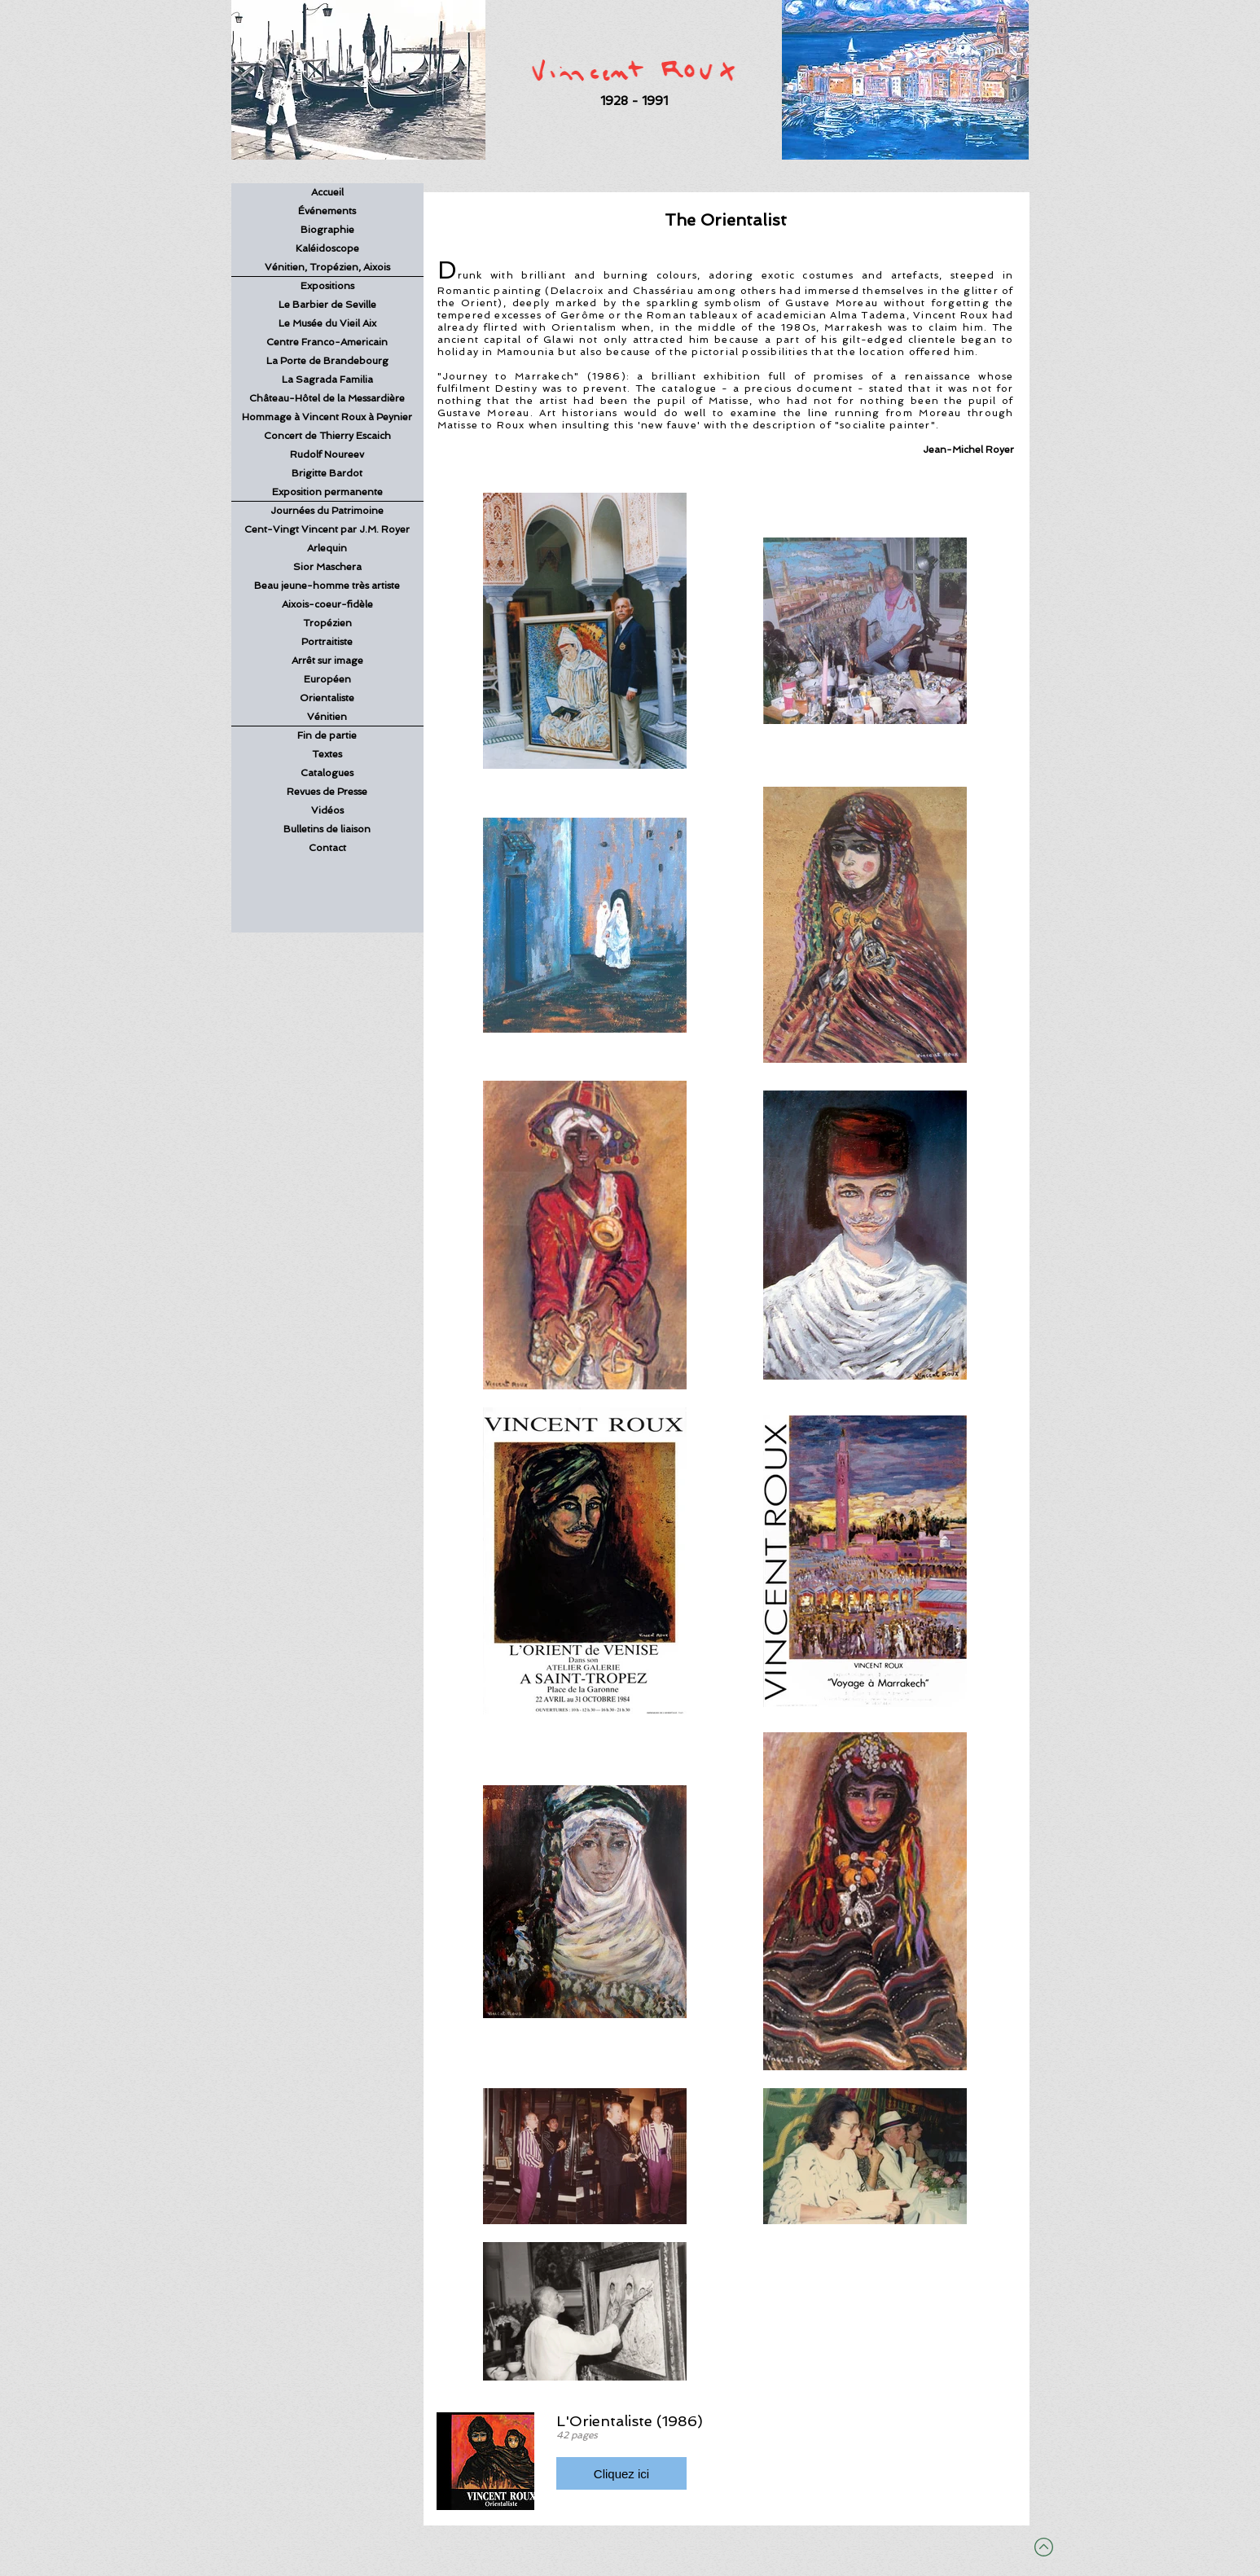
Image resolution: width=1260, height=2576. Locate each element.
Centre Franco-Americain (327, 342)
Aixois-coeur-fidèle (327, 604)
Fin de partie (327, 735)
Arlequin (327, 548)
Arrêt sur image (327, 660)
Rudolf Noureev (327, 454)
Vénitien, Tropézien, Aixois (327, 267)
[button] (621, 2473)
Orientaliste (327, 698)
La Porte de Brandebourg (327, 360)
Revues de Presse (327, 791)
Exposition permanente (327, 492)
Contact (327, 848)
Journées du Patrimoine (327, 510)
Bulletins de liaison (327, 829)
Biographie (327, 229)
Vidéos (327, 810)
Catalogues (327, 773)
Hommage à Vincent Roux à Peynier (327, 417)
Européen (327, 679)
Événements (327, 211)
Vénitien (327, 716)
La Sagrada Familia (327, 379)
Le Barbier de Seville (327, 304)
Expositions (327, 286)
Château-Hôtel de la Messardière (327, 398)
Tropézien (327, 623)
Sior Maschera (327, 567)
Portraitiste (327, 641)
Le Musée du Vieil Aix (327, 323)
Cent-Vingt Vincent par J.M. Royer (327, 529)
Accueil (327, 192)
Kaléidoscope (327, 248)
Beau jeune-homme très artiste (327, 585)
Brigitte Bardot (327, 473)
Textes (327, 754)
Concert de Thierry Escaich (327, 435)
